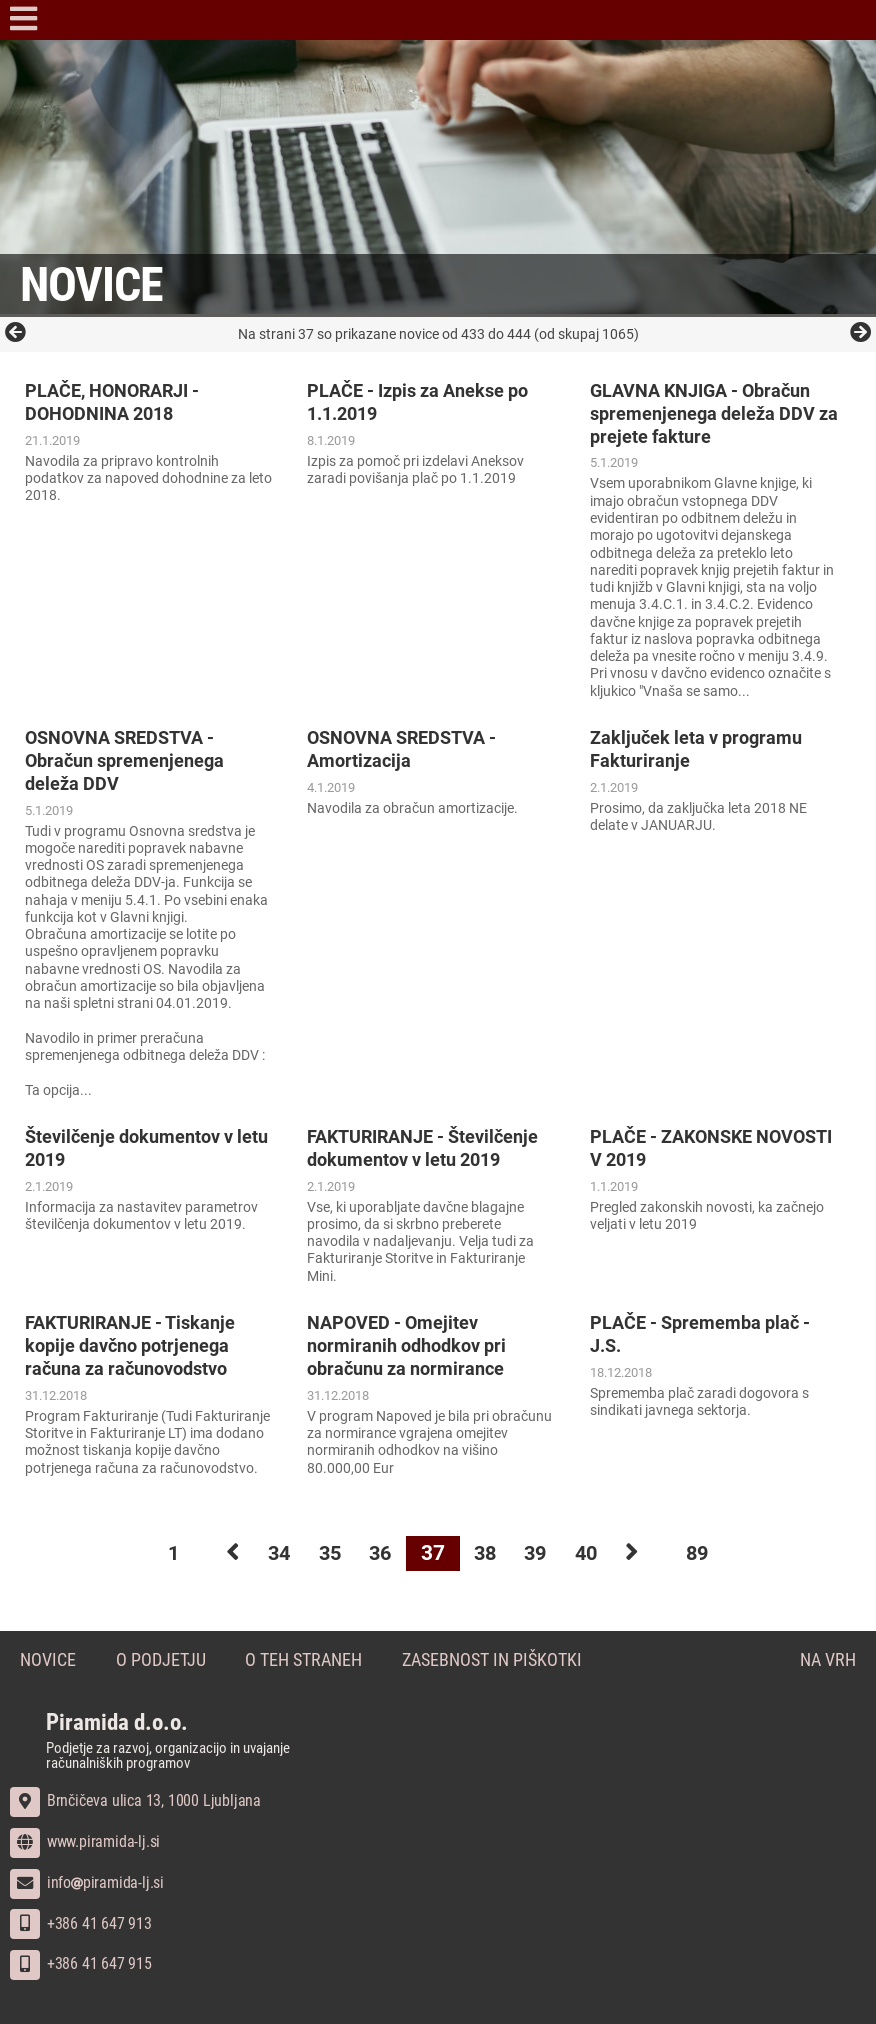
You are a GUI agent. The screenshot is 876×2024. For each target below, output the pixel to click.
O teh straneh (304, 1660)
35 (324, 1553)
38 (486, 1553)
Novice (48, 1660)
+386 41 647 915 (81, 1963)
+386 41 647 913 (81, 1922)
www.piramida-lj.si (85, 1841)
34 (270, 1553)
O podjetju (161, 1660)
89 (712, 1553)
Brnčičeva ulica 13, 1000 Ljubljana (135, 1800)
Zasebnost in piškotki (493, 1660)
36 (378, 1553)
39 (540, 1553)
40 (594, 1553)
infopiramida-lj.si (87, 1881)
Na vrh (828, 1660)
